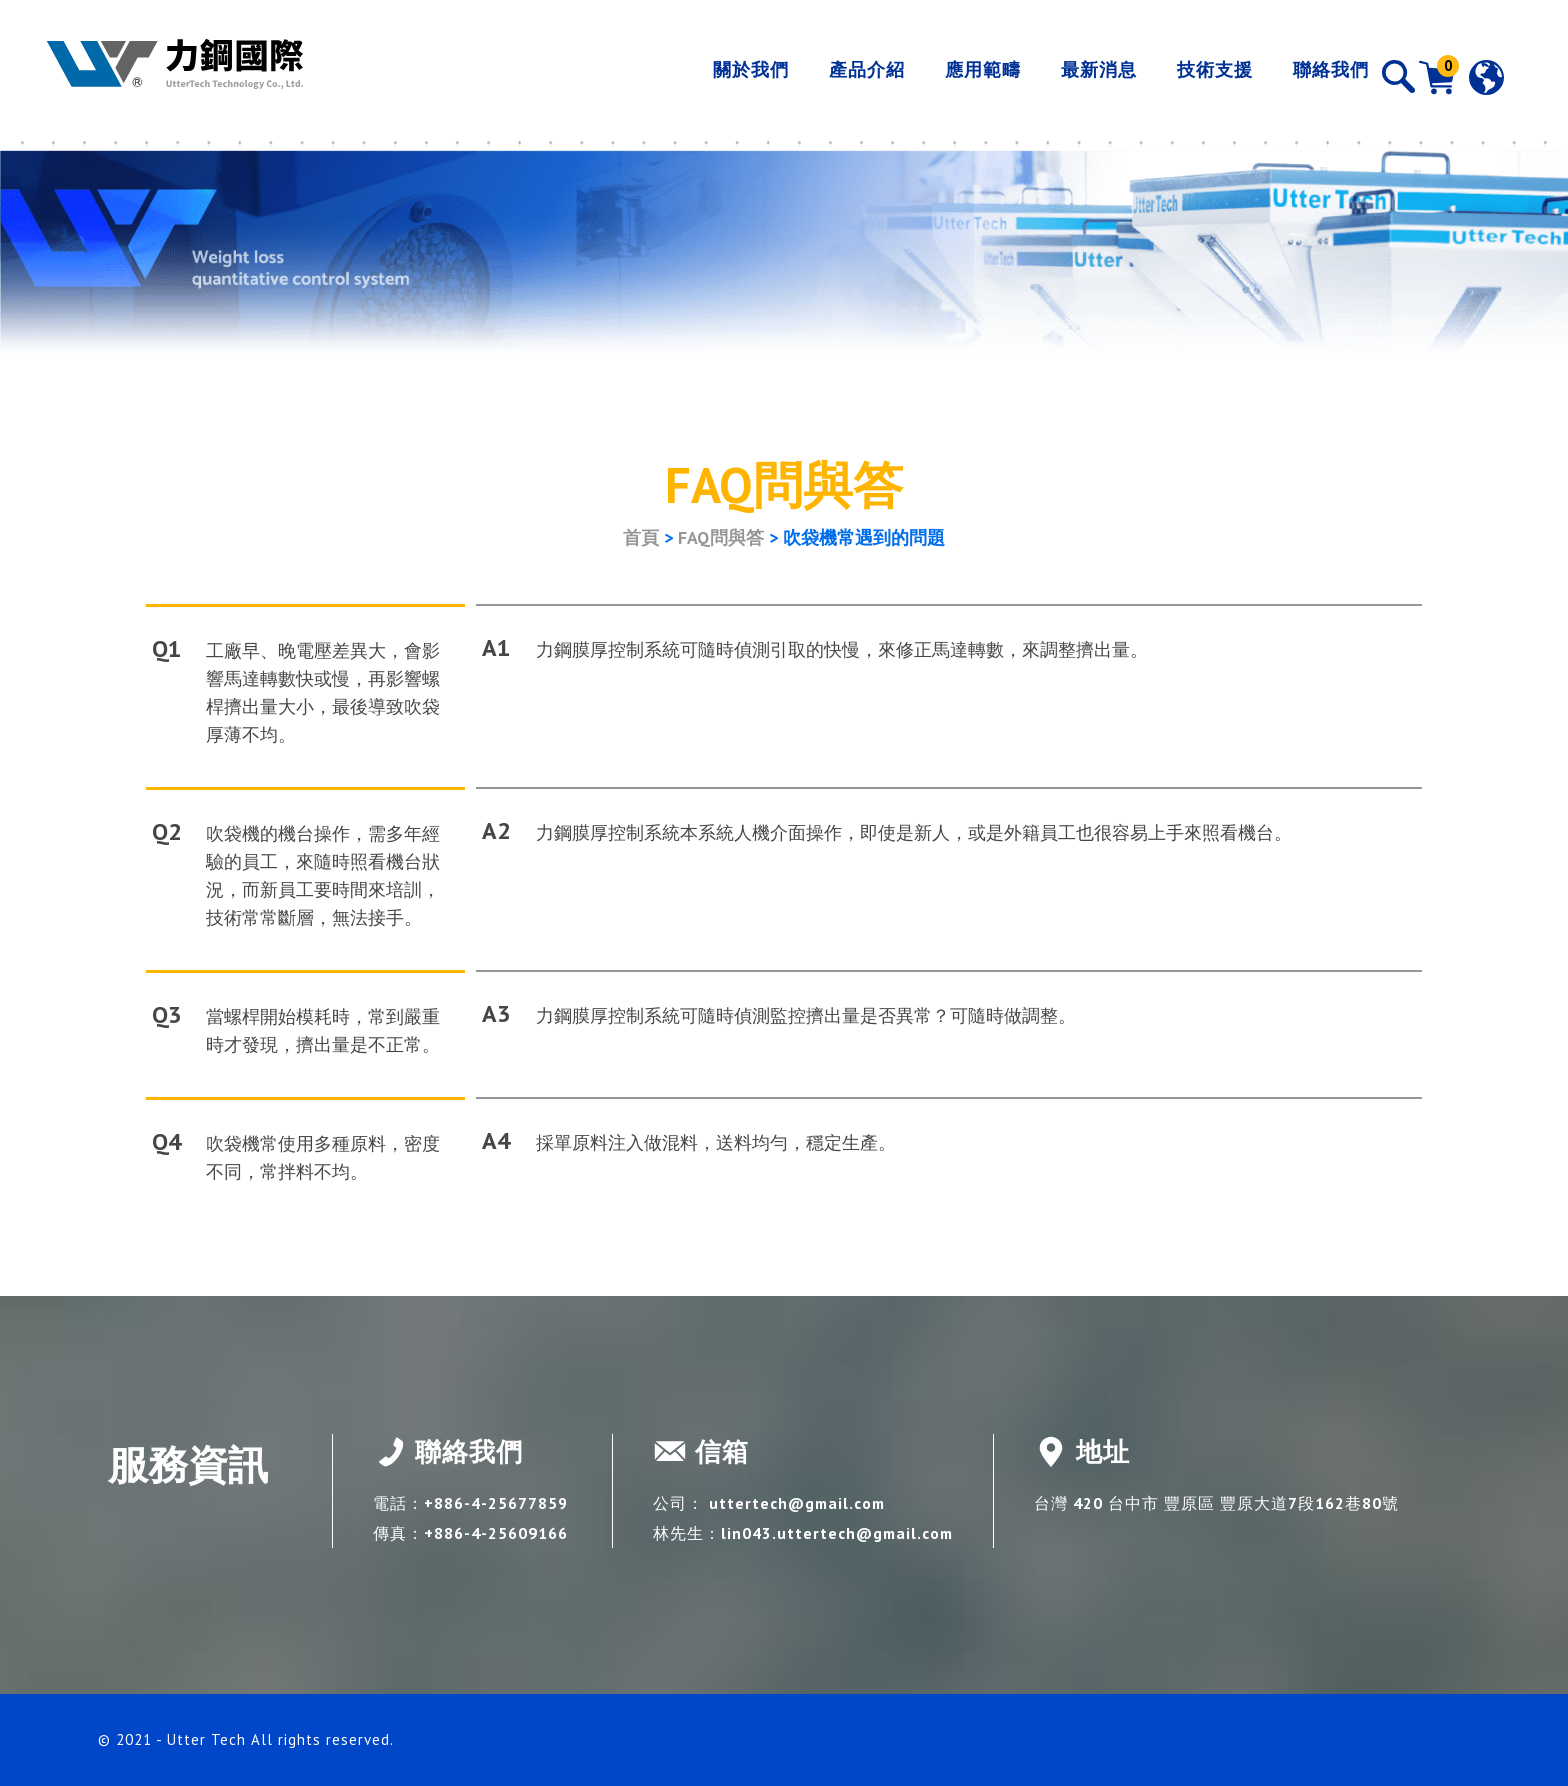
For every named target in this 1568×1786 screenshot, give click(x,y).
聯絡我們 (1297, 76)
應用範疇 (949, 76)
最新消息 (1065, 76)
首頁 (641, 537)
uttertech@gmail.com (799, 1503)
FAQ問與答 (721, 537)
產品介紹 (833, 76)
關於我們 (717, 76)
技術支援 (1181, 76)
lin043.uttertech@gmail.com (839, 1533)
